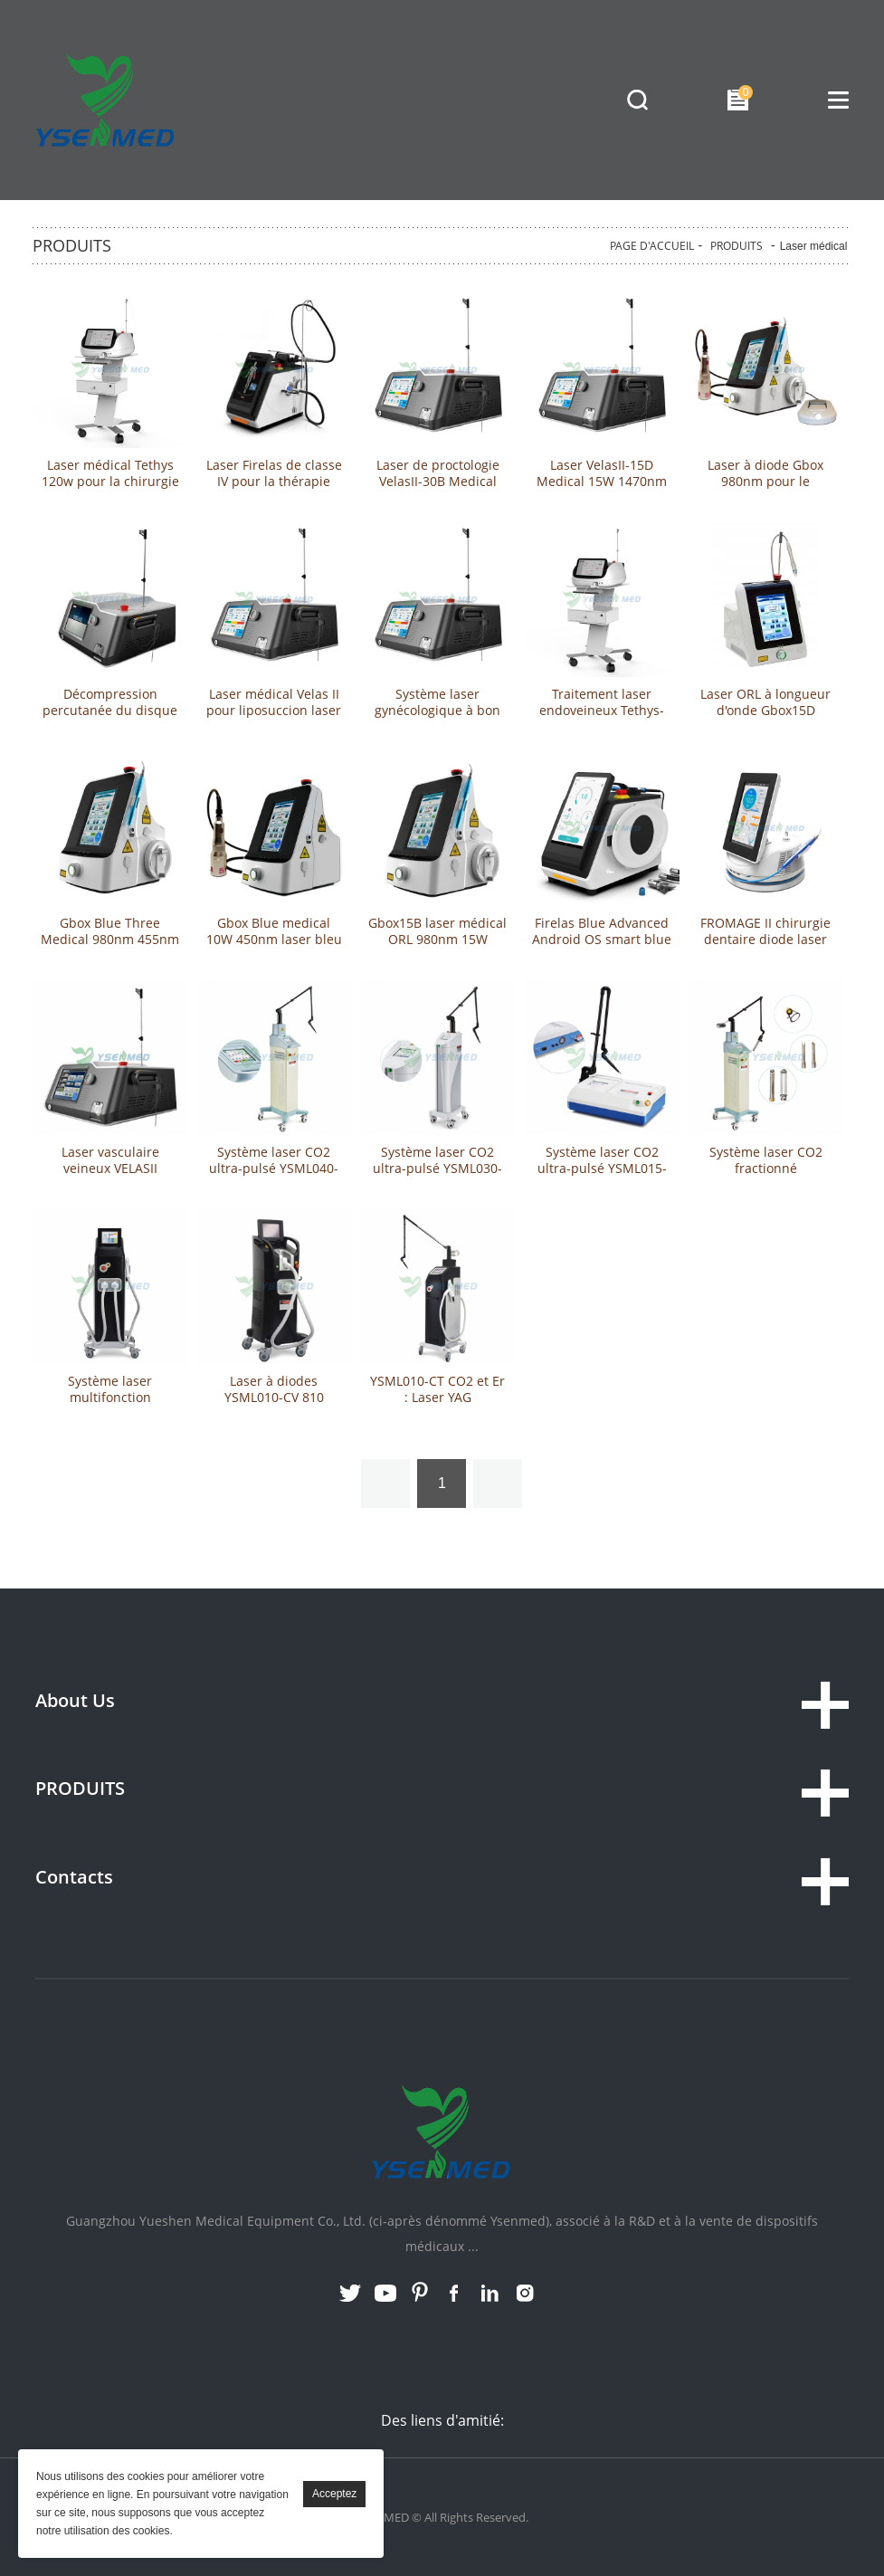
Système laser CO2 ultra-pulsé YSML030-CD (437, 1168)
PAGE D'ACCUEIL (652, 245)
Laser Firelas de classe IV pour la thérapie (274, 473)
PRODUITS (736, 245)
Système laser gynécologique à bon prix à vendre (437, 710)
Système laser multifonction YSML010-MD (110, 1397)
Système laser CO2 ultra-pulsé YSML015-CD (602, 1168)
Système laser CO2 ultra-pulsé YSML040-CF (273, 1168)
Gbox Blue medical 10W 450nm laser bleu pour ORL (274, 939)
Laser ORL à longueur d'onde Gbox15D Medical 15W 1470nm (765, 710)
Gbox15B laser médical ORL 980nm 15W (437, 931)
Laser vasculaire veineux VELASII (110, 1160)
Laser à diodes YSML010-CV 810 (274, 1389)
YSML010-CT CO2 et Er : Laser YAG (437, 1389)
